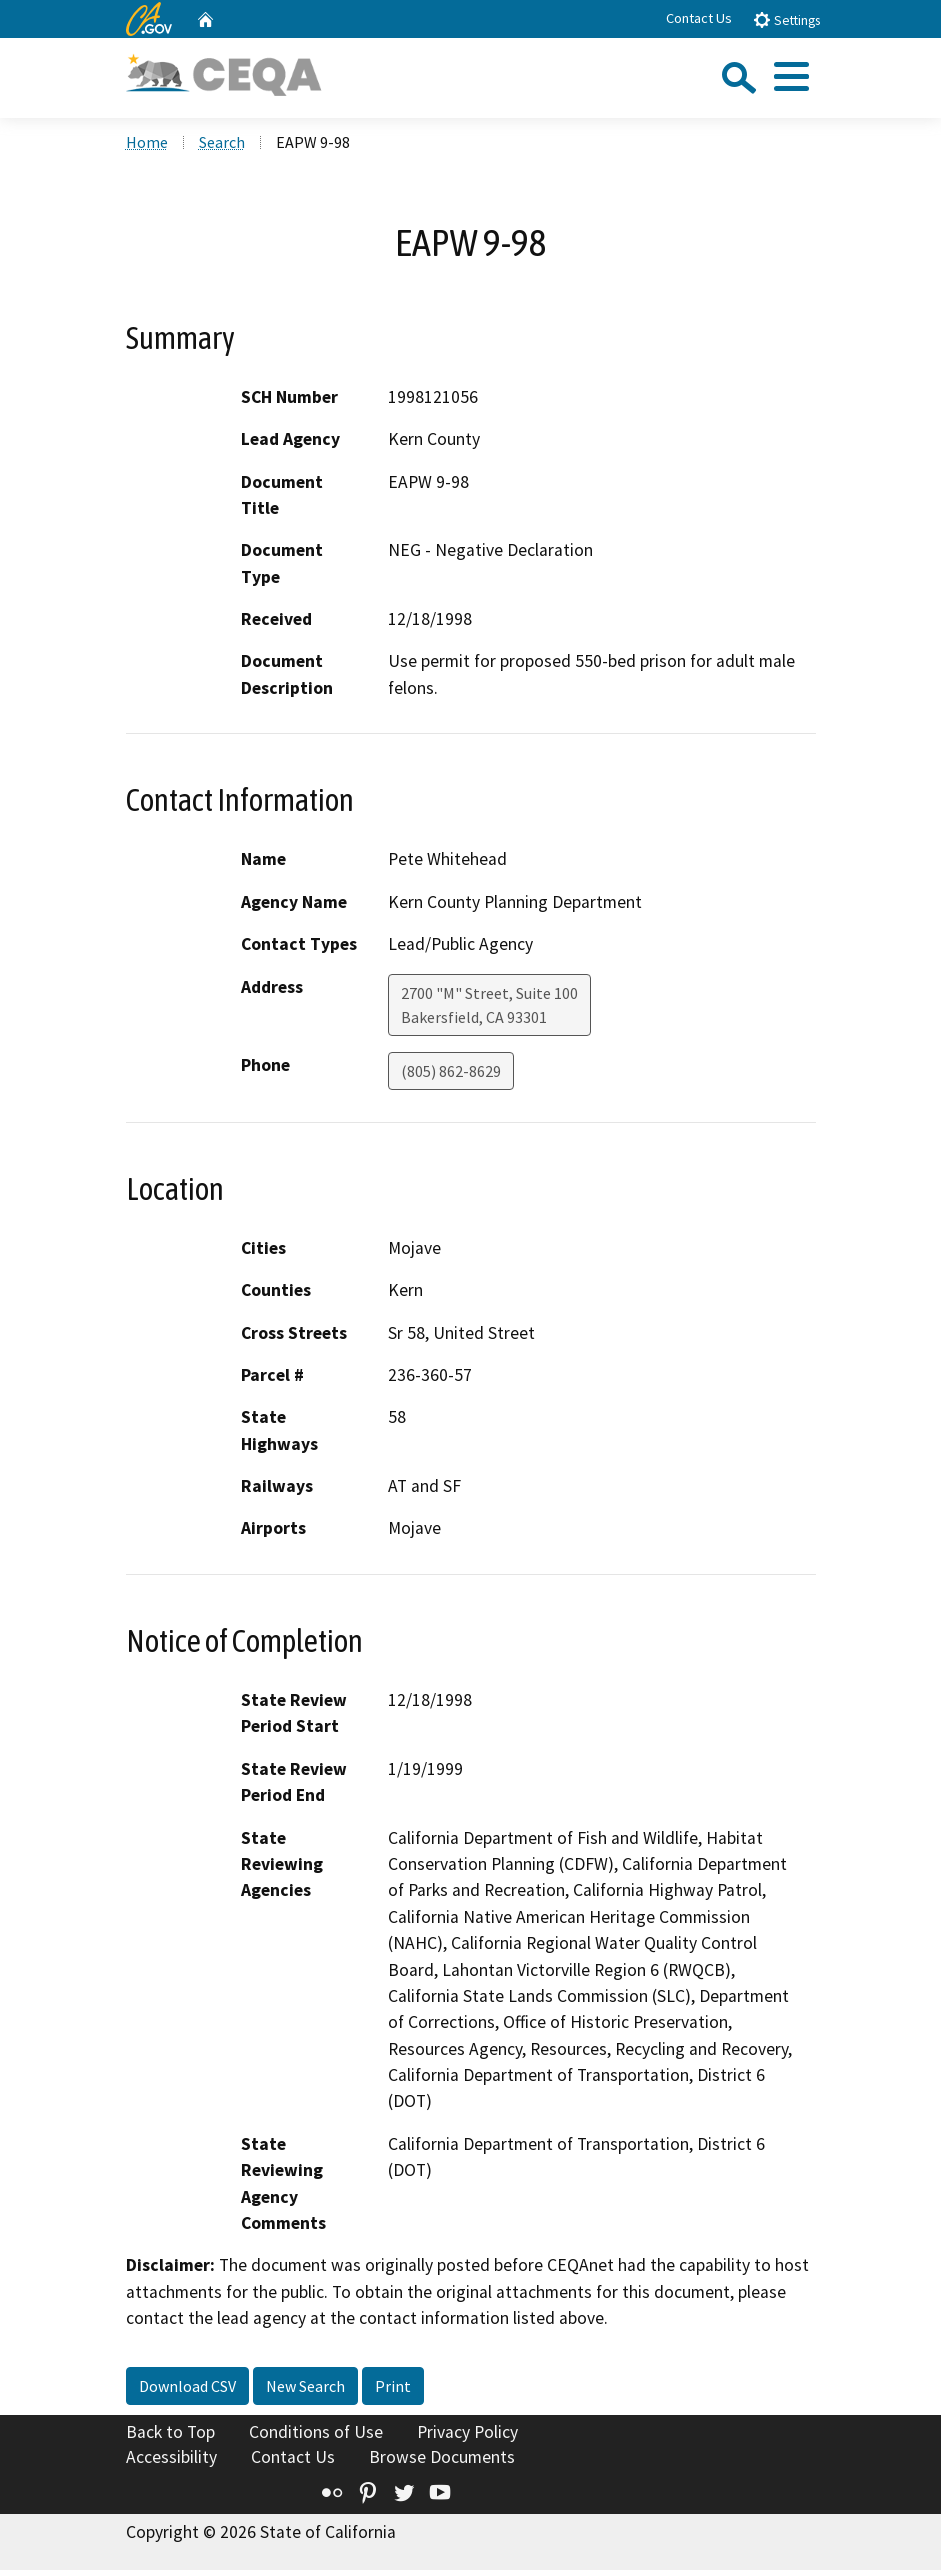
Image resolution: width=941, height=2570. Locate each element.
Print (393, 2386)
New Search (305, 2386)
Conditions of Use (316, 2432)
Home (147, 142)
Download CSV (187, 2386)
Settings (786, 19)
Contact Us (699, 18)
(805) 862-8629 (451, 1071)
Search (222, 142)
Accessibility (171, 2457)
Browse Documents (442, 2457)
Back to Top (170, 2432)
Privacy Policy (467, 2432)
